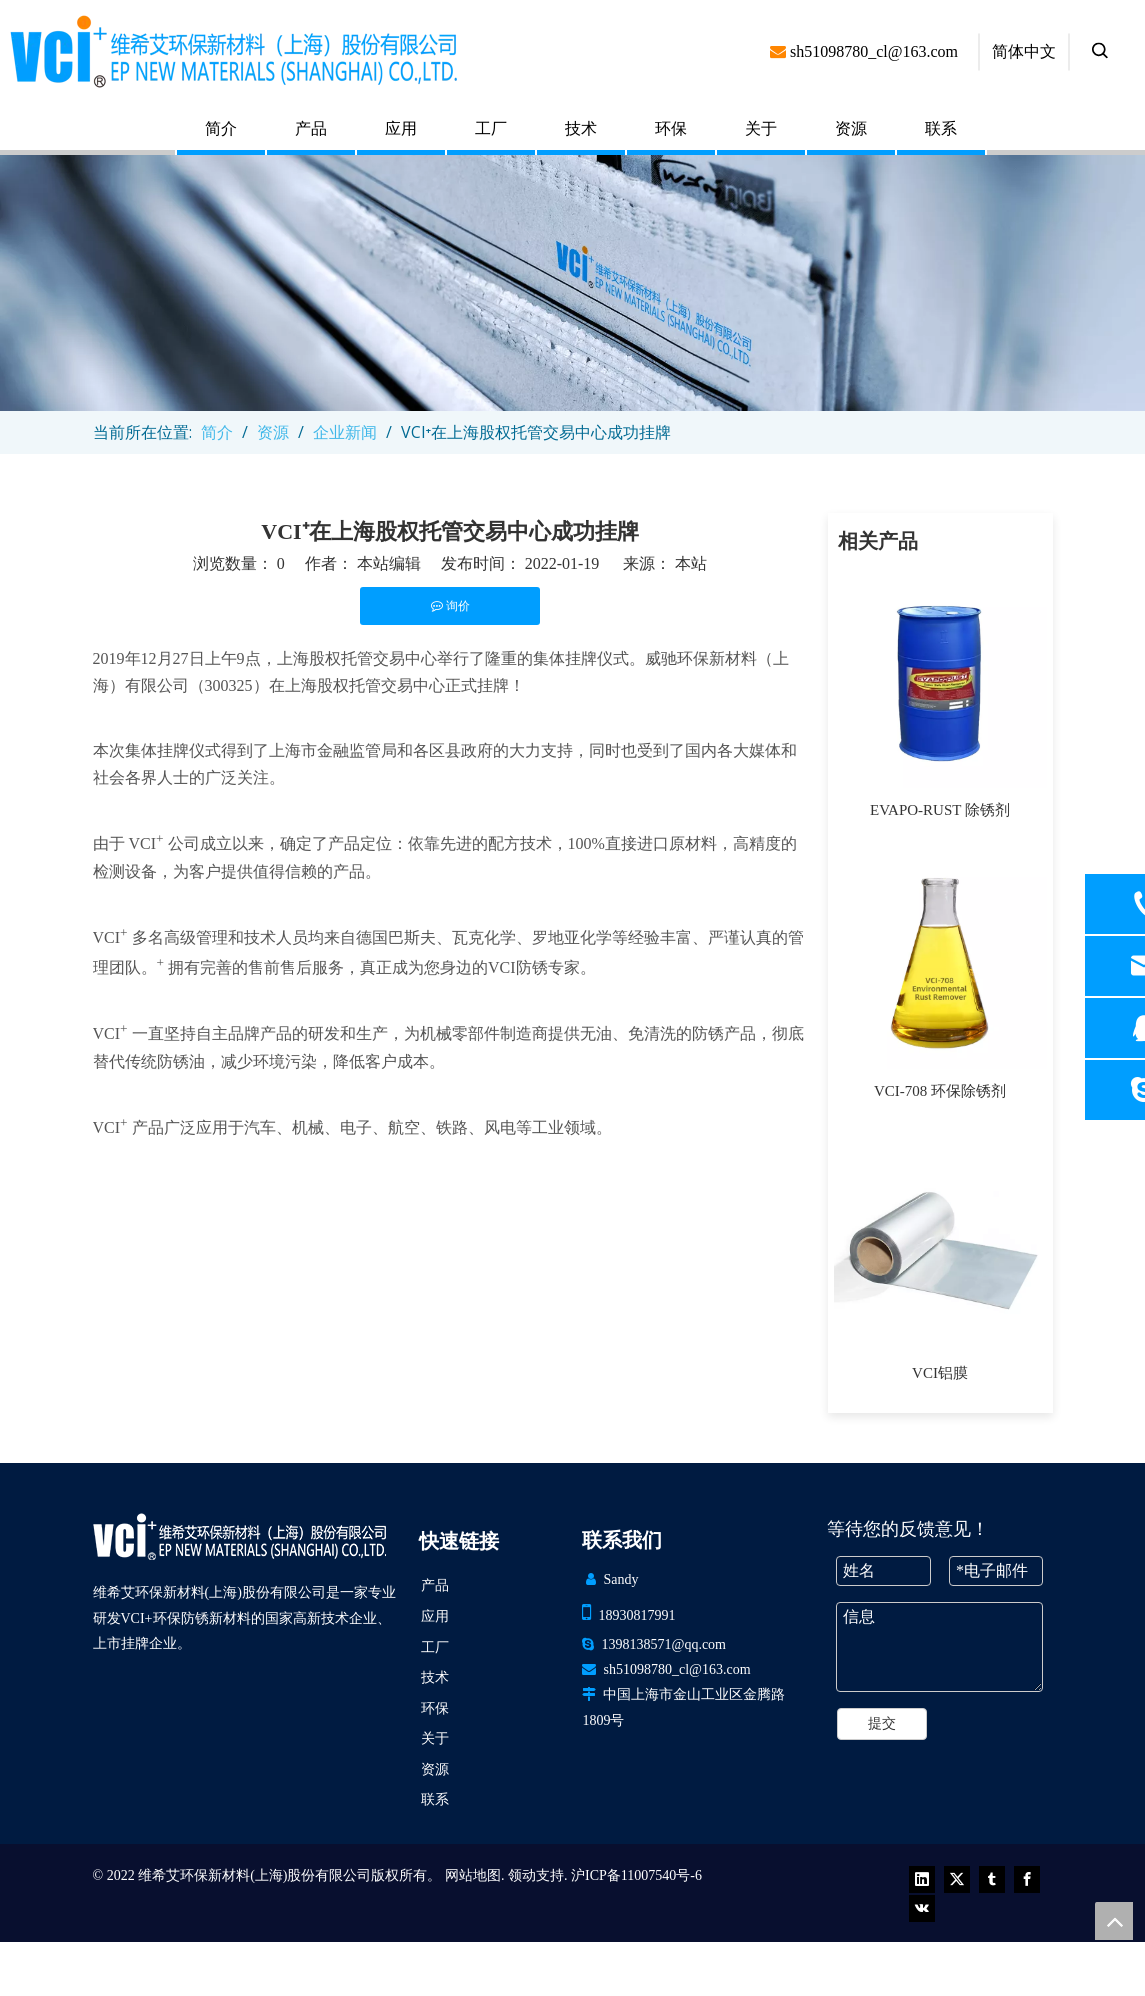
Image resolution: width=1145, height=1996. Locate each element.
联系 (941, 128)
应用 (401, 128)
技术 (581, 128)
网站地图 (473, 1875)
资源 (851, 128)
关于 (761, 128)
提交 (882, 1723)
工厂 (491, 128)
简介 (221, 128)
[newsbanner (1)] (572, 283)
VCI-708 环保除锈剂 (940, 1091)
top (1114, 1921)
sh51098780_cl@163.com (676, 1669)
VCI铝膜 (940, 1373)
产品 (311, 128)
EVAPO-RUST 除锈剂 (940, 810)
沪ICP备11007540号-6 (636, 1875)
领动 (522, 1875)
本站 (691, 563)
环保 (671, 128)
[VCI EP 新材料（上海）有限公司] (239, 1536)
